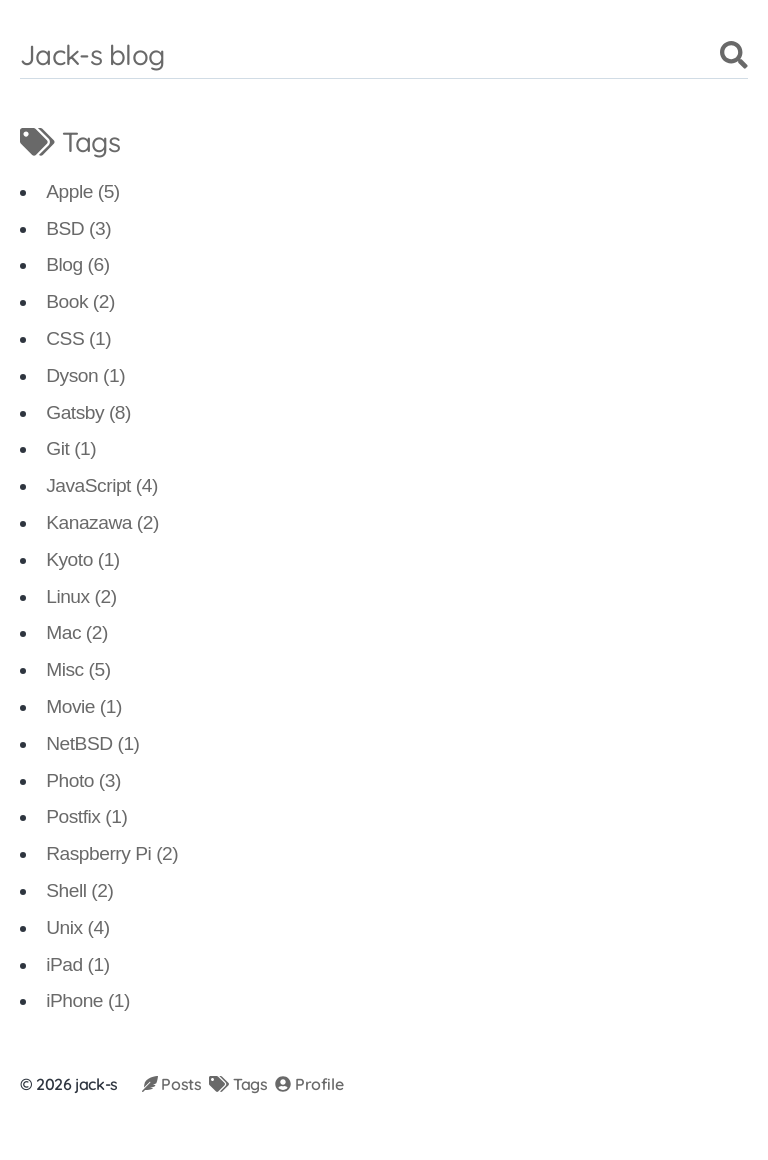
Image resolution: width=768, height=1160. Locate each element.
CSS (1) (78, 338)
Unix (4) (77, 927)
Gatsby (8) (88, 412)
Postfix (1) (86, 816)
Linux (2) (81, 596)
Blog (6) (77, 264)
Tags (238, 1084)
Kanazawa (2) (102, 522)
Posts (172, 1084)
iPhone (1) (88, 1000)
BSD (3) (78, 228)
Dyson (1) (85, 375)
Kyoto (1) (83, 559)
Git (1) (71, 448)
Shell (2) (79, 890)
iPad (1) (77, 964)
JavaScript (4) (102, 485)
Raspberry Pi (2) (112, 853)
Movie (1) (84, 706)
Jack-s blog (92, 54)
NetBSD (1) (92, 743)
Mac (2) (77, 632)
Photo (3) (83, 780)
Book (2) (80, 301)
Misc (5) (78, 669)
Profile (309, 1084)
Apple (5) (83, 191)
